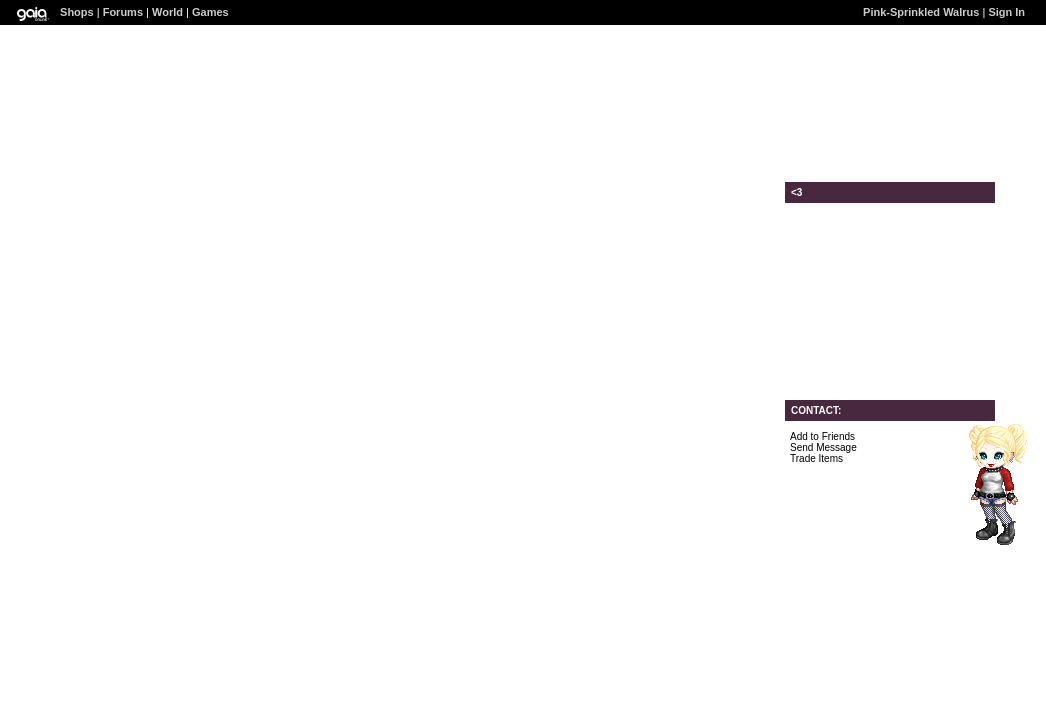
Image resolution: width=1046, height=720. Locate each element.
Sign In (1006, 12)
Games (210, 12)
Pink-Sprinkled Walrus (921, 12)
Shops (77, 12)
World (167, 12)
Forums (123, 12)
